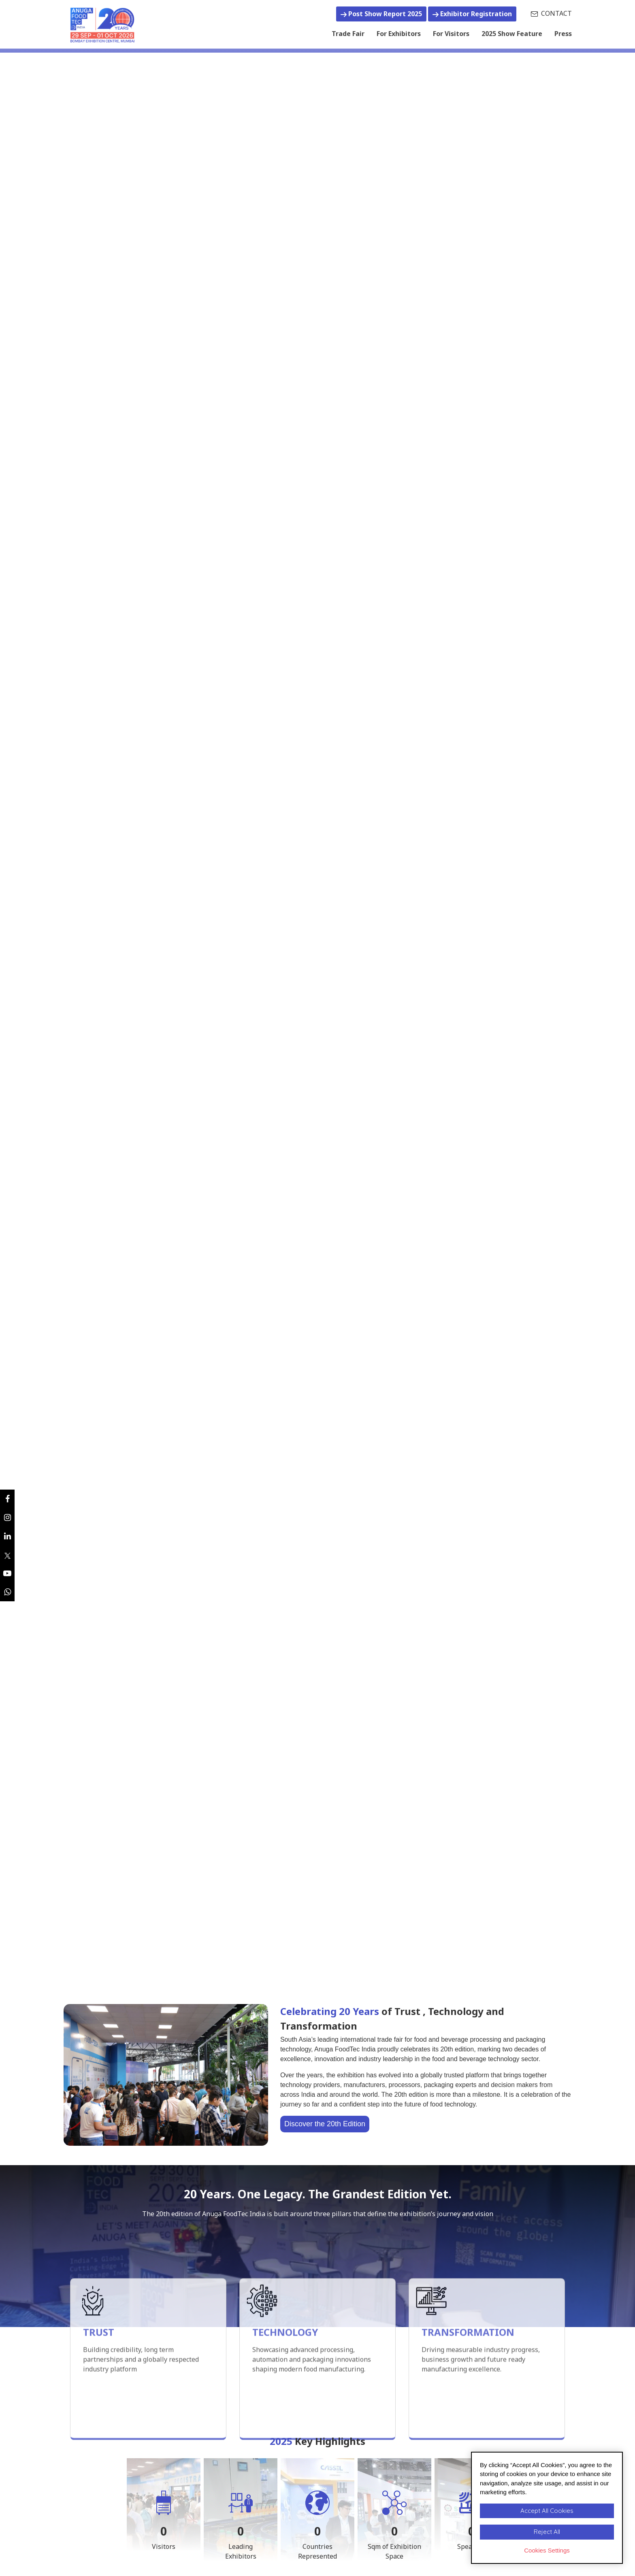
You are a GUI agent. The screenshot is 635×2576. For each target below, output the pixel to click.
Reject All (547, 2532)
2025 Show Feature (512, 33)
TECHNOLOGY (285, 2401)
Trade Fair (348, 33)
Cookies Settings (547, 2550)
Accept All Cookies (546, 2510)
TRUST (98, 2401)
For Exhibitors (399, 33)
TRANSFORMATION (468, 2401)
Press (563, 33)
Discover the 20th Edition (324, 2124)
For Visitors (451, 33)
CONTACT (551, 13)
